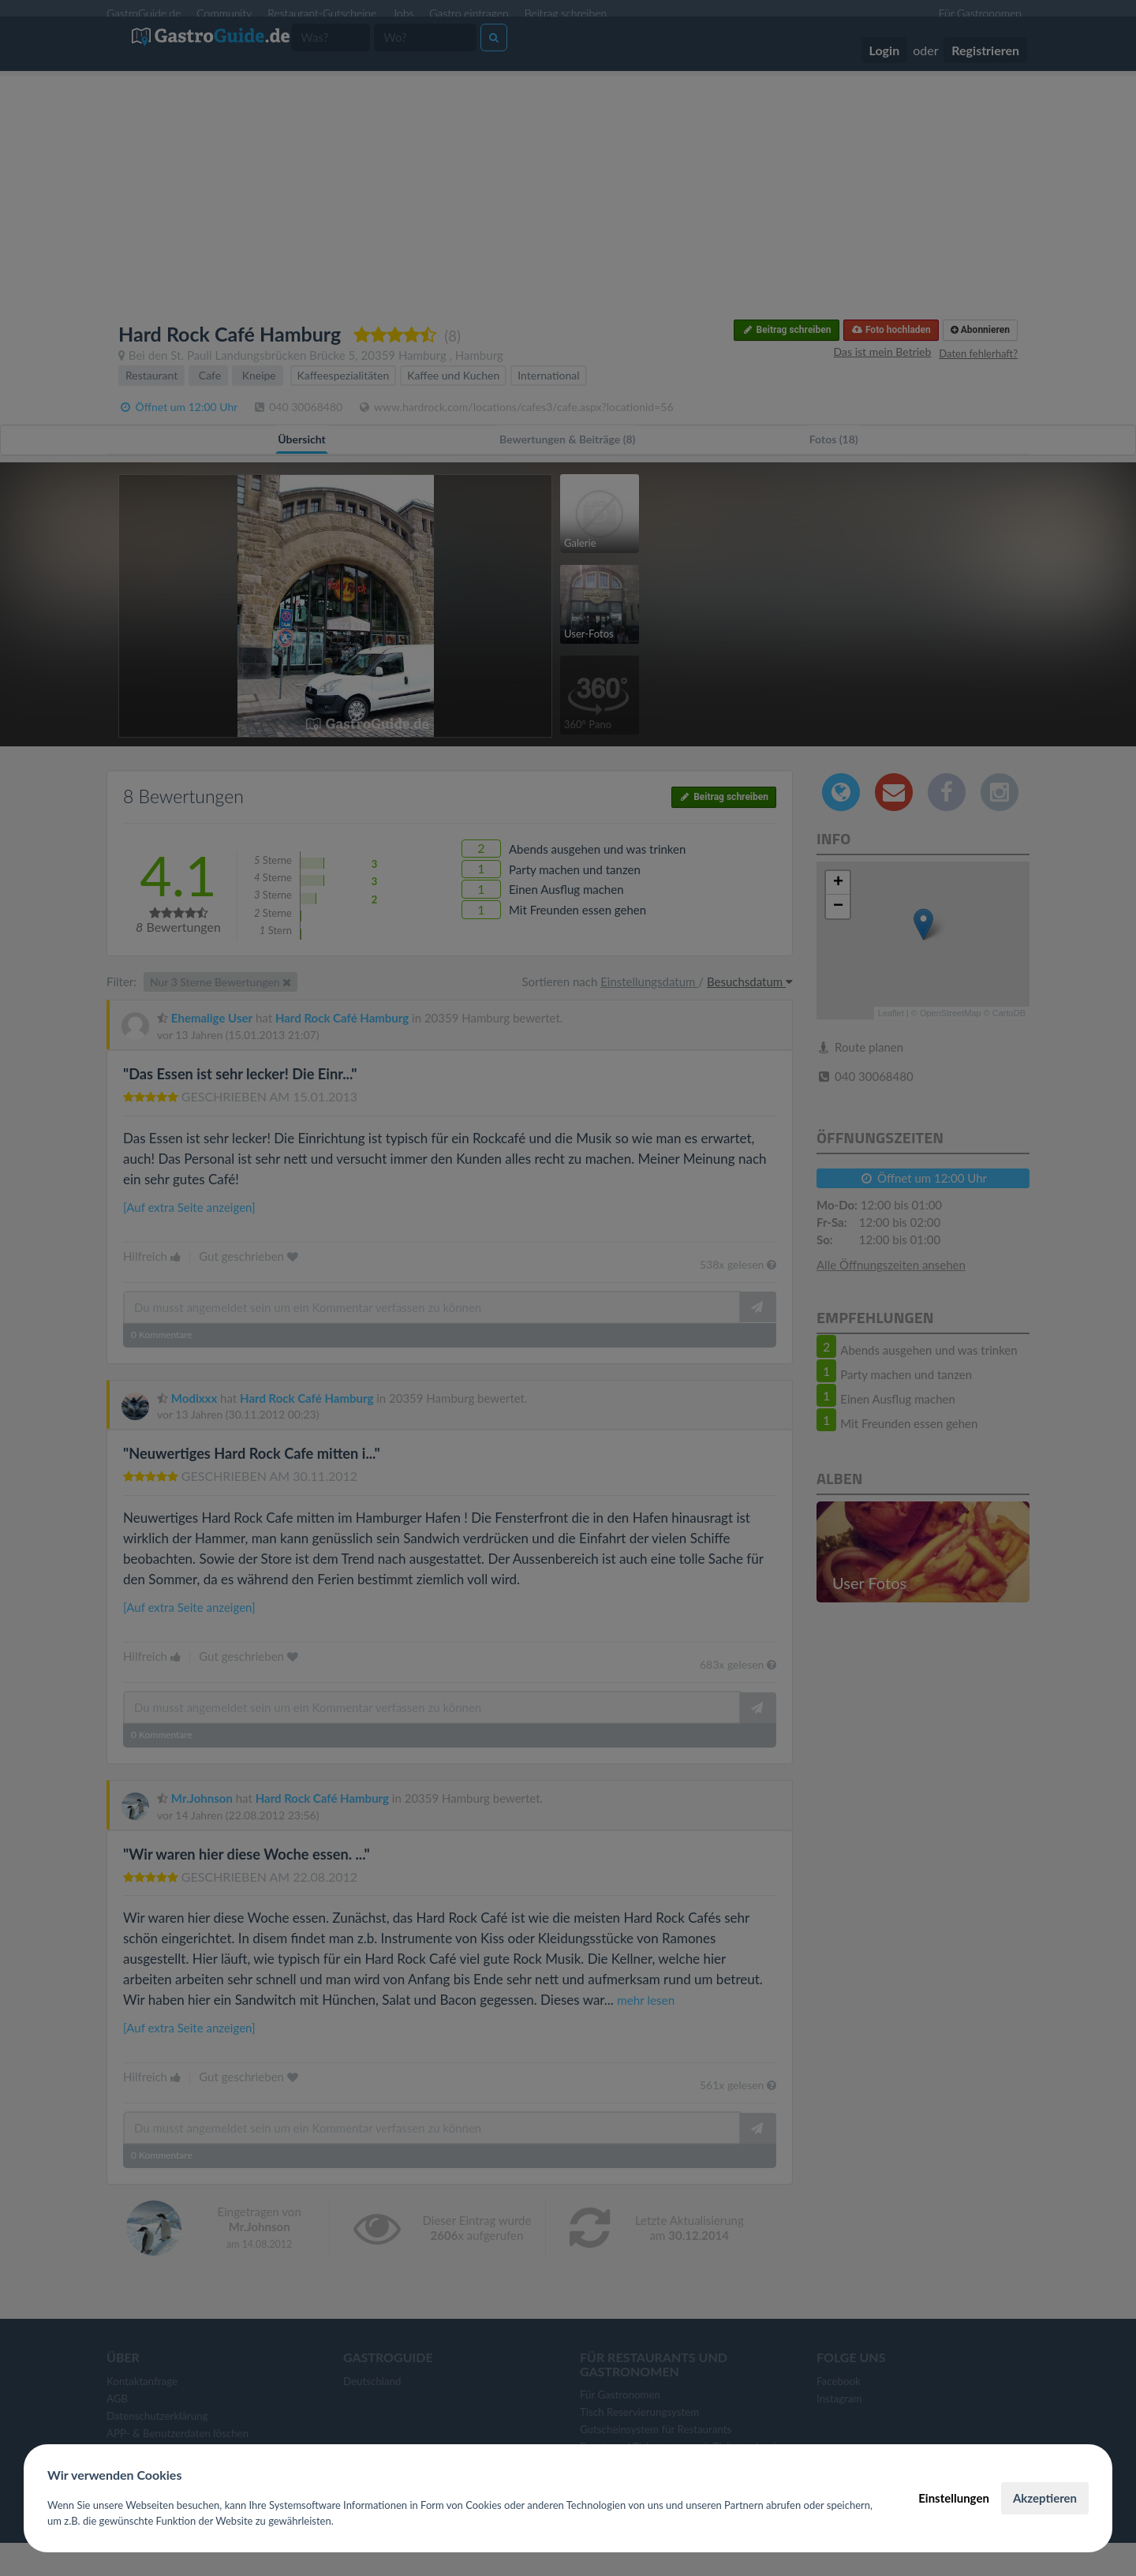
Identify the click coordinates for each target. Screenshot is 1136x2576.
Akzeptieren (1045, 2498)
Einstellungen (953, 2498)
